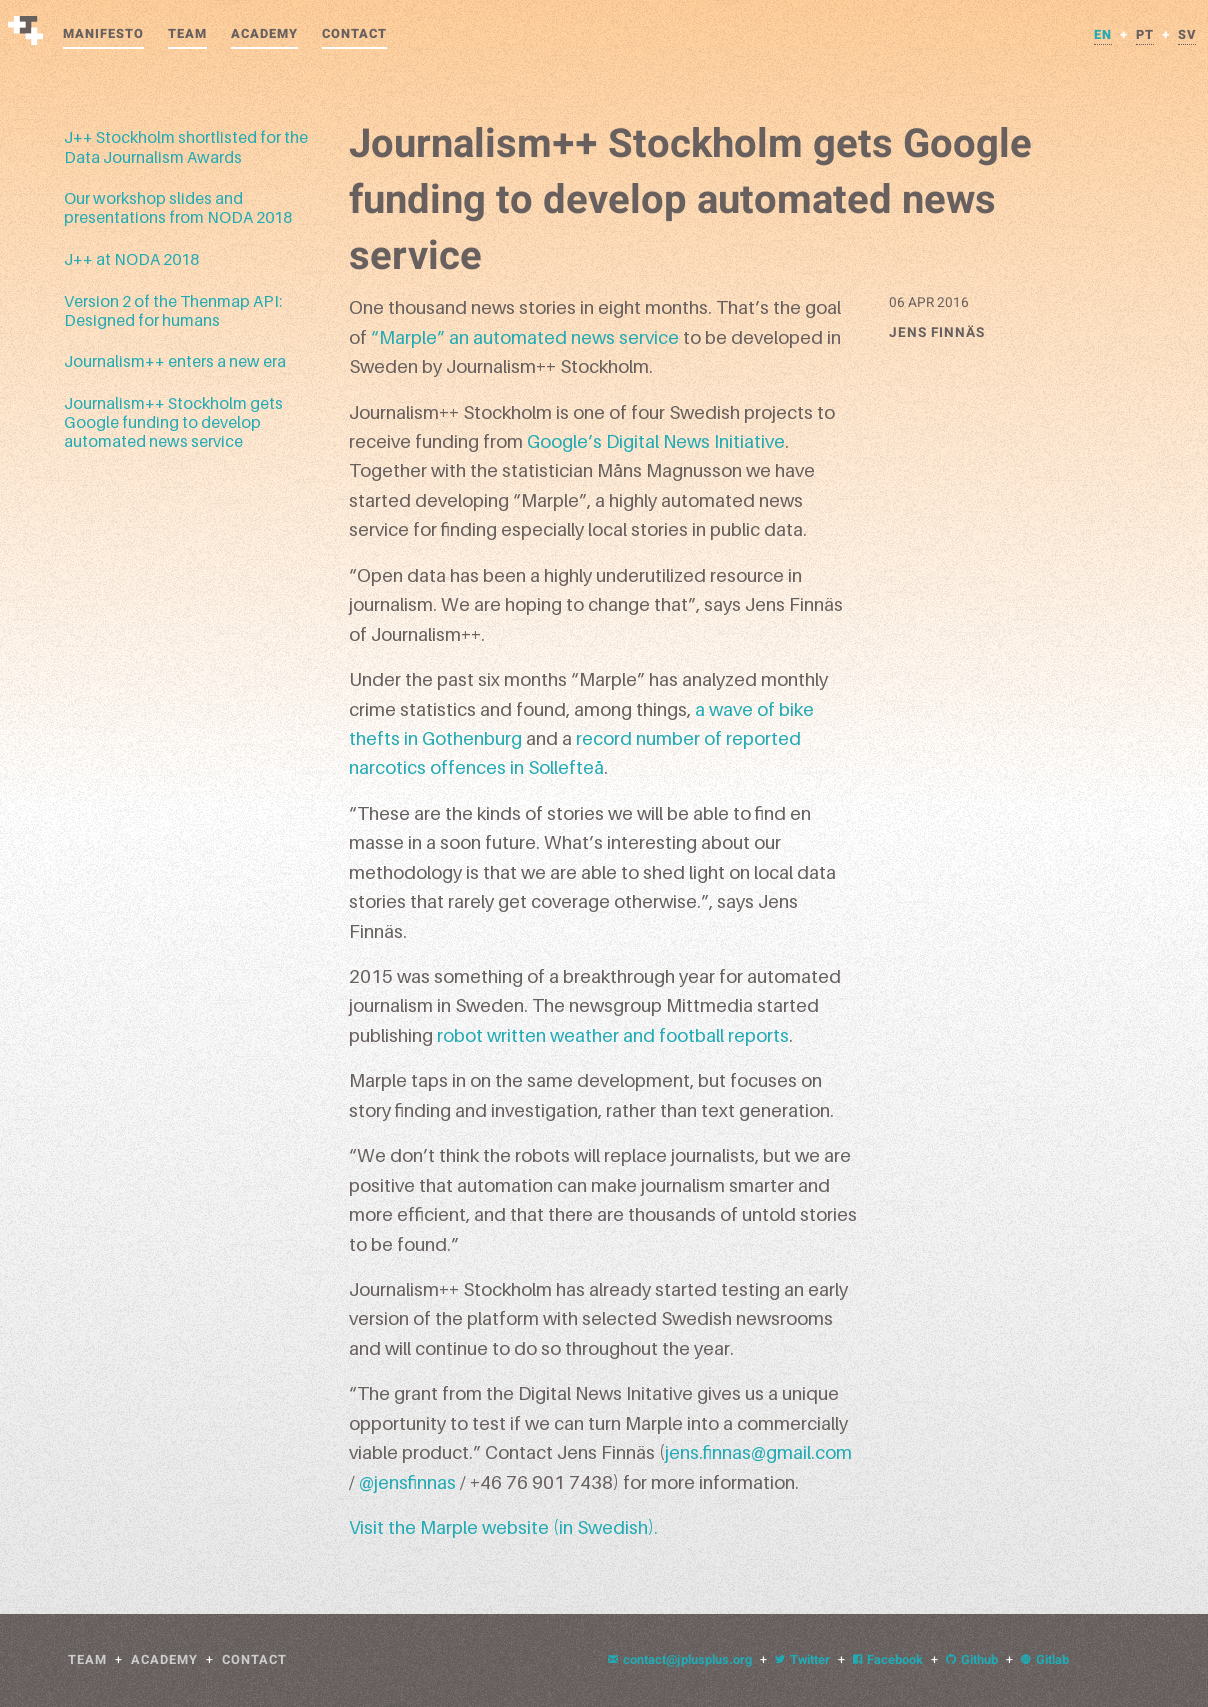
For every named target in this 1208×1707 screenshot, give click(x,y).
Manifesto (103, 34)
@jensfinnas (407, 1482)
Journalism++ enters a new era (175, 361)
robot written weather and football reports (613, 1035)
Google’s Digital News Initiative (656, 441)
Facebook (888, 1660)
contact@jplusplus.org (680, 1660)
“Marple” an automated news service (525, 337)
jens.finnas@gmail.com (758, 1452)
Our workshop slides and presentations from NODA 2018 (178, 207)
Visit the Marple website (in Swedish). (503, 1527)
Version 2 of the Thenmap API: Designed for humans (173, 310)
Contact (354, 34)
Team (187, 34)
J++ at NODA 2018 (131, 259)
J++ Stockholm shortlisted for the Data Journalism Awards (186, 146)
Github (972, 1660)
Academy (264, 34)
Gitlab (1045, 1660)
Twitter (802, 1660)
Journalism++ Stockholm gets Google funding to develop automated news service (173, 422)
